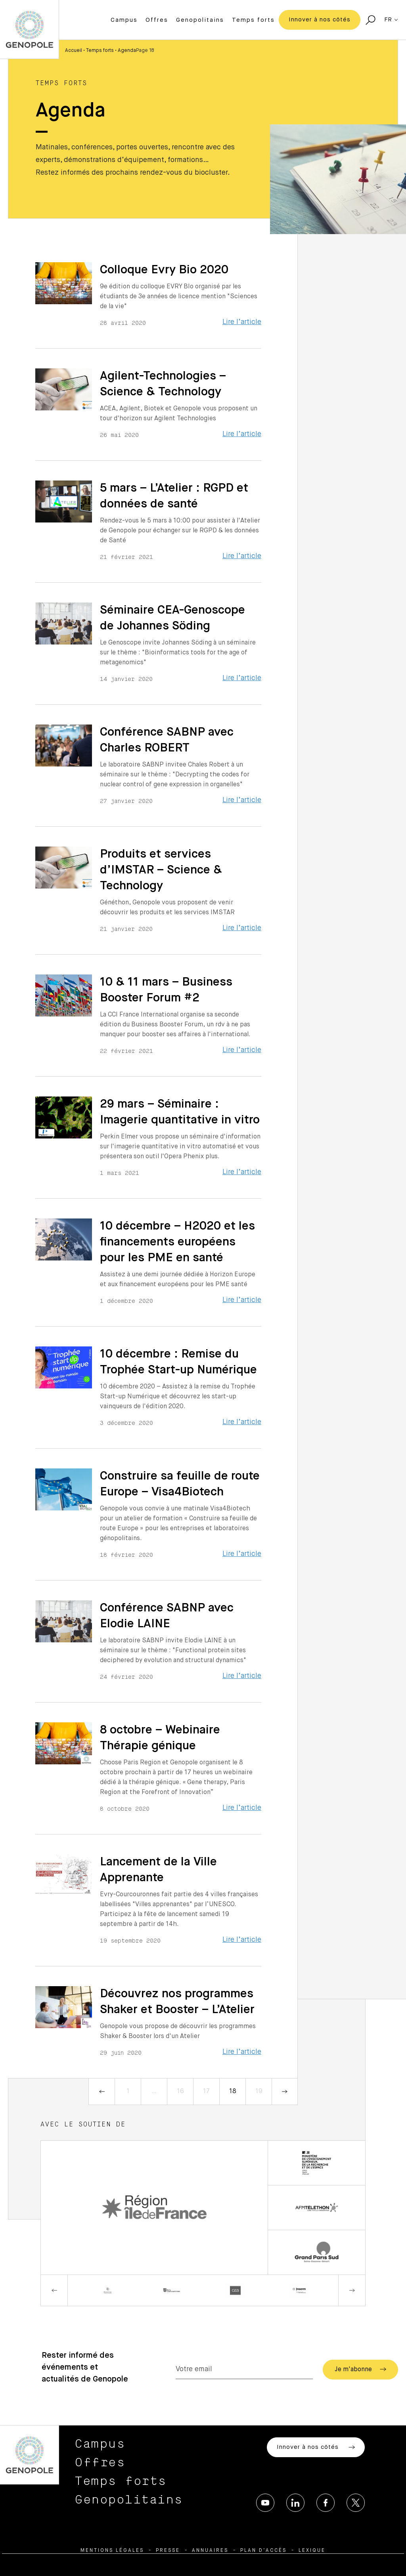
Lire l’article (241, 322)
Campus (124, 20)
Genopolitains (200, 20)
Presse (168, 2550)
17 (206, 2091)
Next (351, 2290)
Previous (54, 2290)
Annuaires (210, 2550)
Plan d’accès (263, 2550)
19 (258, 2091)
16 (180, 2091)
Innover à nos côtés (319, 20)
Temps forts (253, 20)
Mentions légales (112, 2550)
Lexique (312, 2550)
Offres (157, 20)
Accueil (73, 50)
